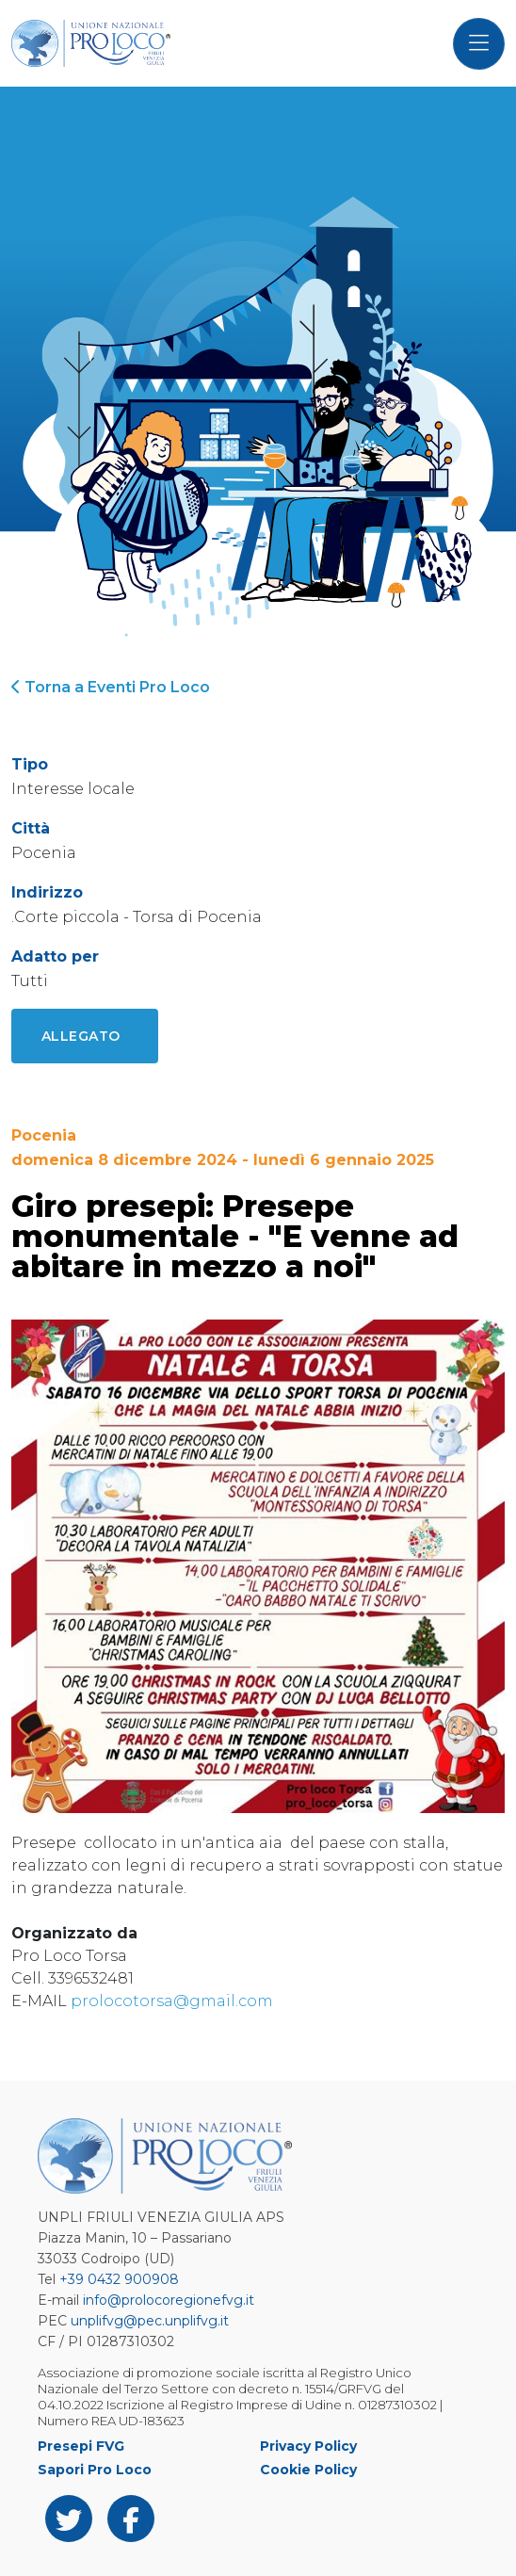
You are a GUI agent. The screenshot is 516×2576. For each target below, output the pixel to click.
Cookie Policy (308, 2469)
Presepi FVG (81, 2446)
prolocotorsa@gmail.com (172, 2001)
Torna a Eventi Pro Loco (110, 687)
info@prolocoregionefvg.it (168, 2300)
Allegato (81, 1036)
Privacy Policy (308, 2446)
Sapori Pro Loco (95, 2469)
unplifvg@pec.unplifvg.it (150, 2320)
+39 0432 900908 (119, 2279)
